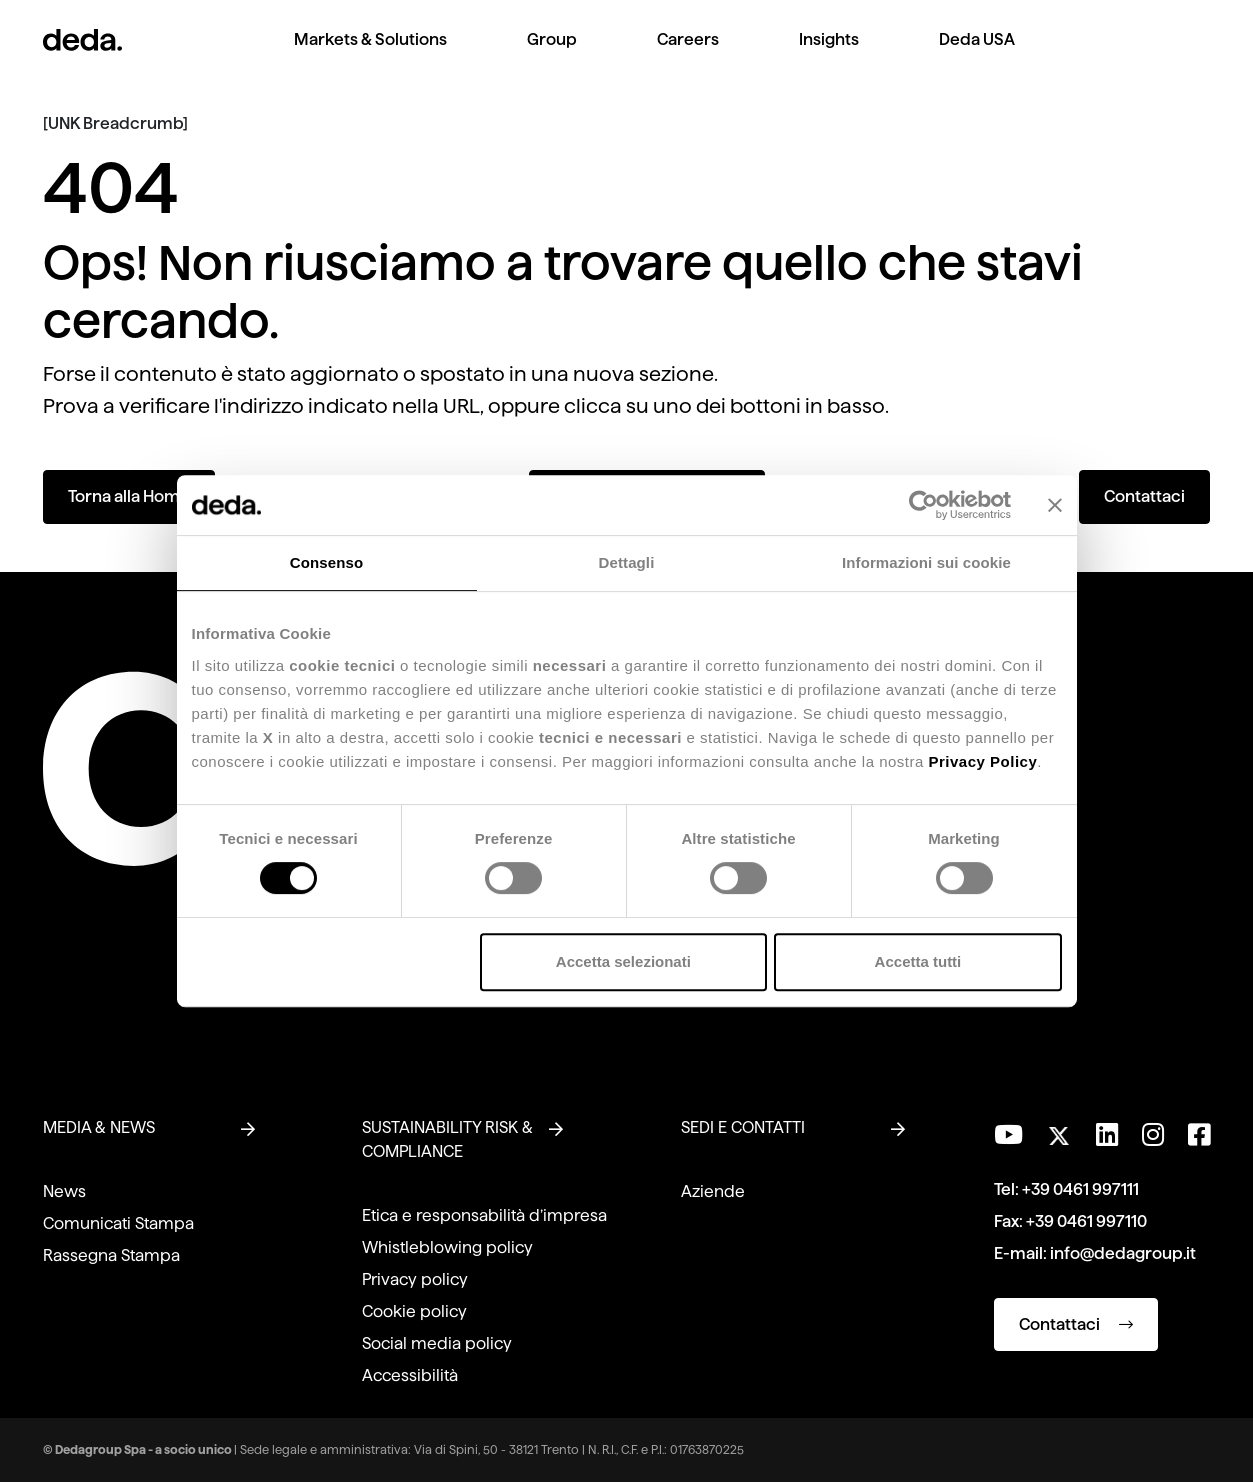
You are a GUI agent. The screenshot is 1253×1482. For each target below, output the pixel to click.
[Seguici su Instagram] (1153, 1135)
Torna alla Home (129, 496)
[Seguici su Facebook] (1199, 1135)
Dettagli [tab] (627, 562)
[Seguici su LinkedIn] (1107, 1135)
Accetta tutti (918, 961)
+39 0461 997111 (1080, 1189)
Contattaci (1144, 496)
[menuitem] (370, 55)
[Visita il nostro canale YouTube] (1008, 1135)
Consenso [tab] (326, 562)
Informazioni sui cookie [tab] (926, 562)
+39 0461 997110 (1086, 1221)
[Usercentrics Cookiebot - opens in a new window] (923, 505)
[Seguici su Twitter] (1059, 1130)
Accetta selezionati (623, 961)
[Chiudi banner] (1055, 505)
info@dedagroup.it (1123, 1253)
